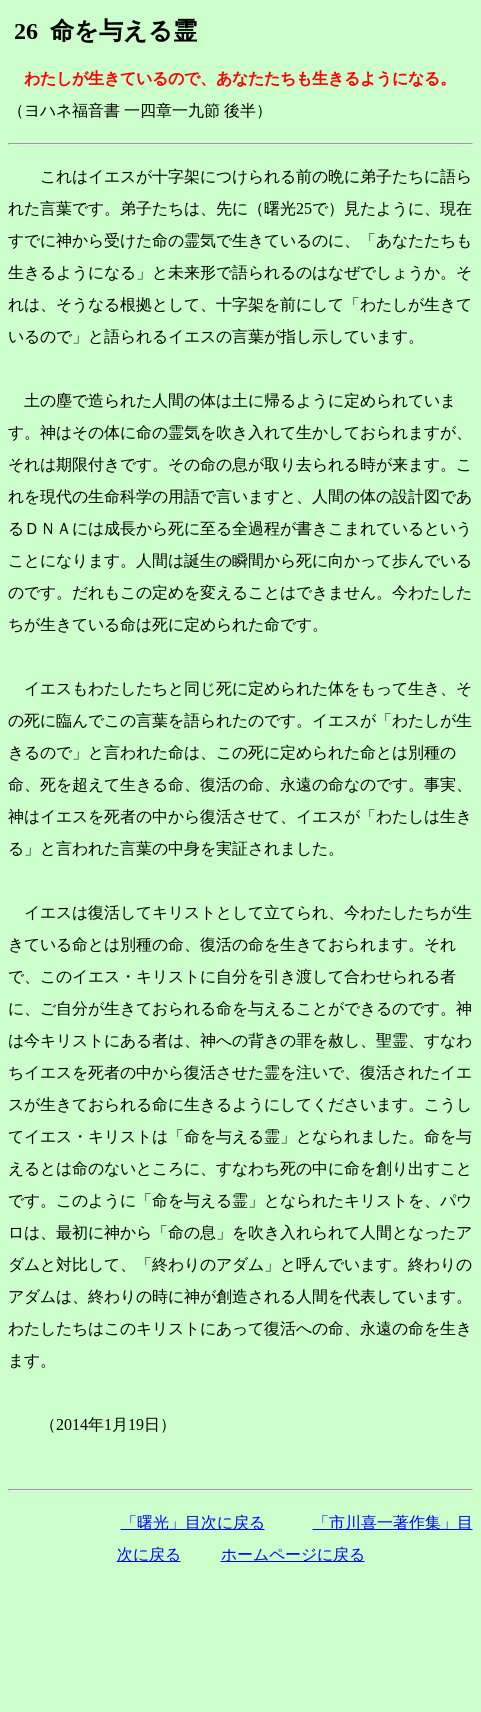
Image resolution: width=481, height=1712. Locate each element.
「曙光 (193, 1522)
